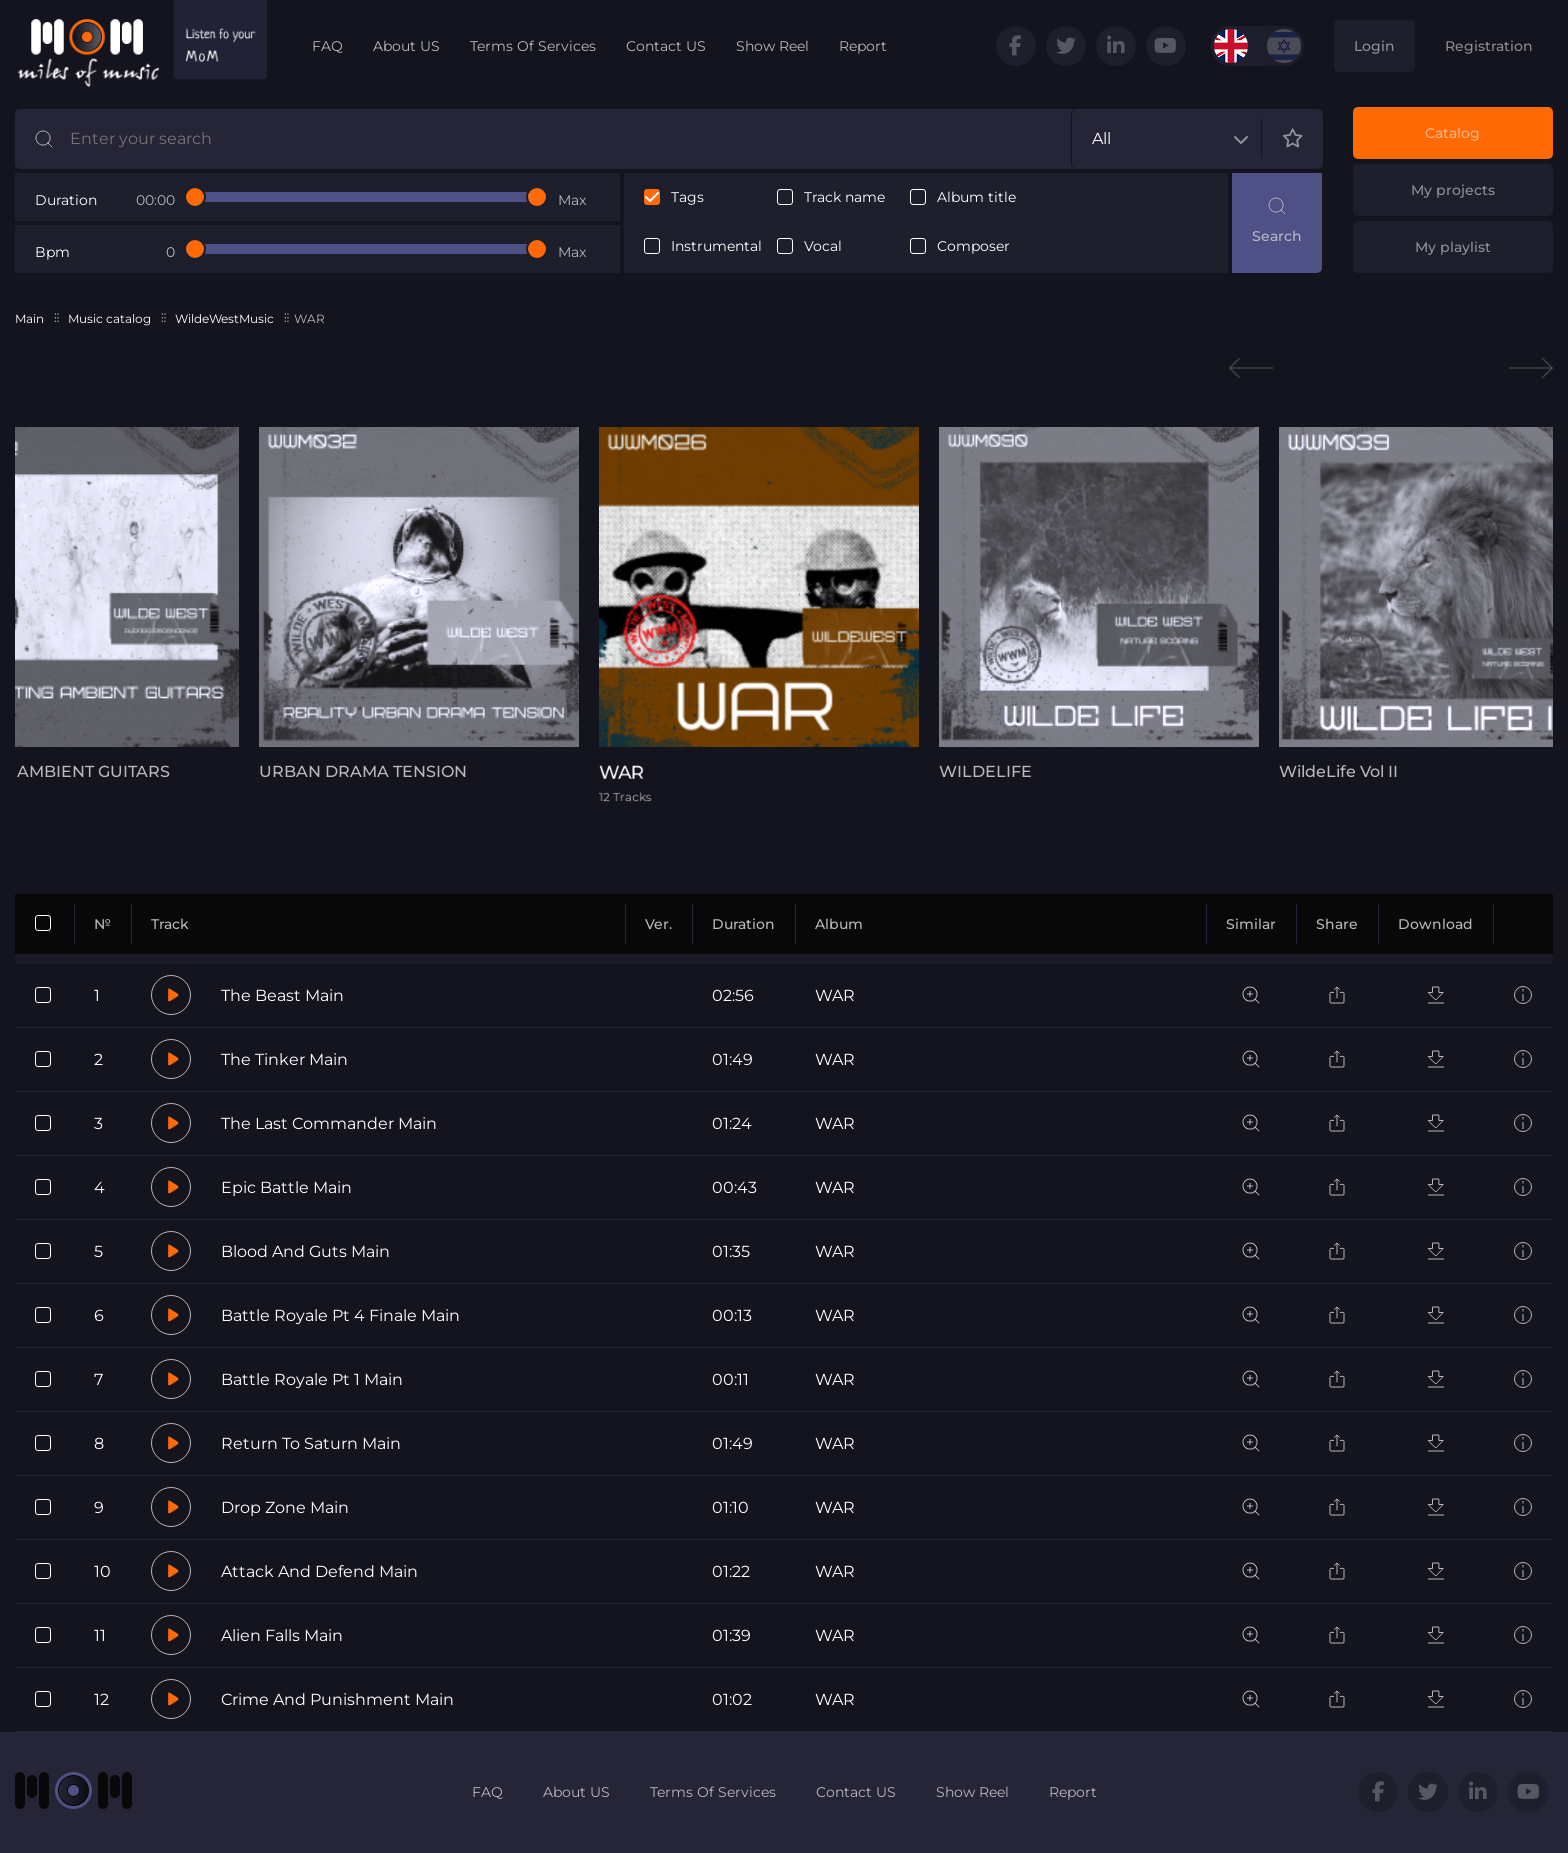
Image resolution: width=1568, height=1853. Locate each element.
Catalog (1452, 133)
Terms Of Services (533, 46)
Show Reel (772, 46)
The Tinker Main (284, 1059)
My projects (1453, 190)
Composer (973, 246)
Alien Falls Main (282, 1635)
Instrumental (716, 246)
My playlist (1453, 247)
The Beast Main (282, 995)
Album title (976, 197)
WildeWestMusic (224, 318)
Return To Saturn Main (311, 1443)
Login (1374, 46)
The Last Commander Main (329, 1123)
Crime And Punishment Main (337, 1699)
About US (406, 46)
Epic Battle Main (286, 1187)
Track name (844, 197)
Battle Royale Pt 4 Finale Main (340, 1315)
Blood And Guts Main (305, 1251)
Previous (1251, 368)
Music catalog (109, 318)
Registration (1489, 46)
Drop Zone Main (285, 1507)
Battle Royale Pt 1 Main (312, 1379)
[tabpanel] (419, 604)
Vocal (823, 246)
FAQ (327, 46)
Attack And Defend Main (319, 1571)
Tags (687, 197)
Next (1531, 368)
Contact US (666, 46)
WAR (835, 995)
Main (29, 318)
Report (863, 46)
